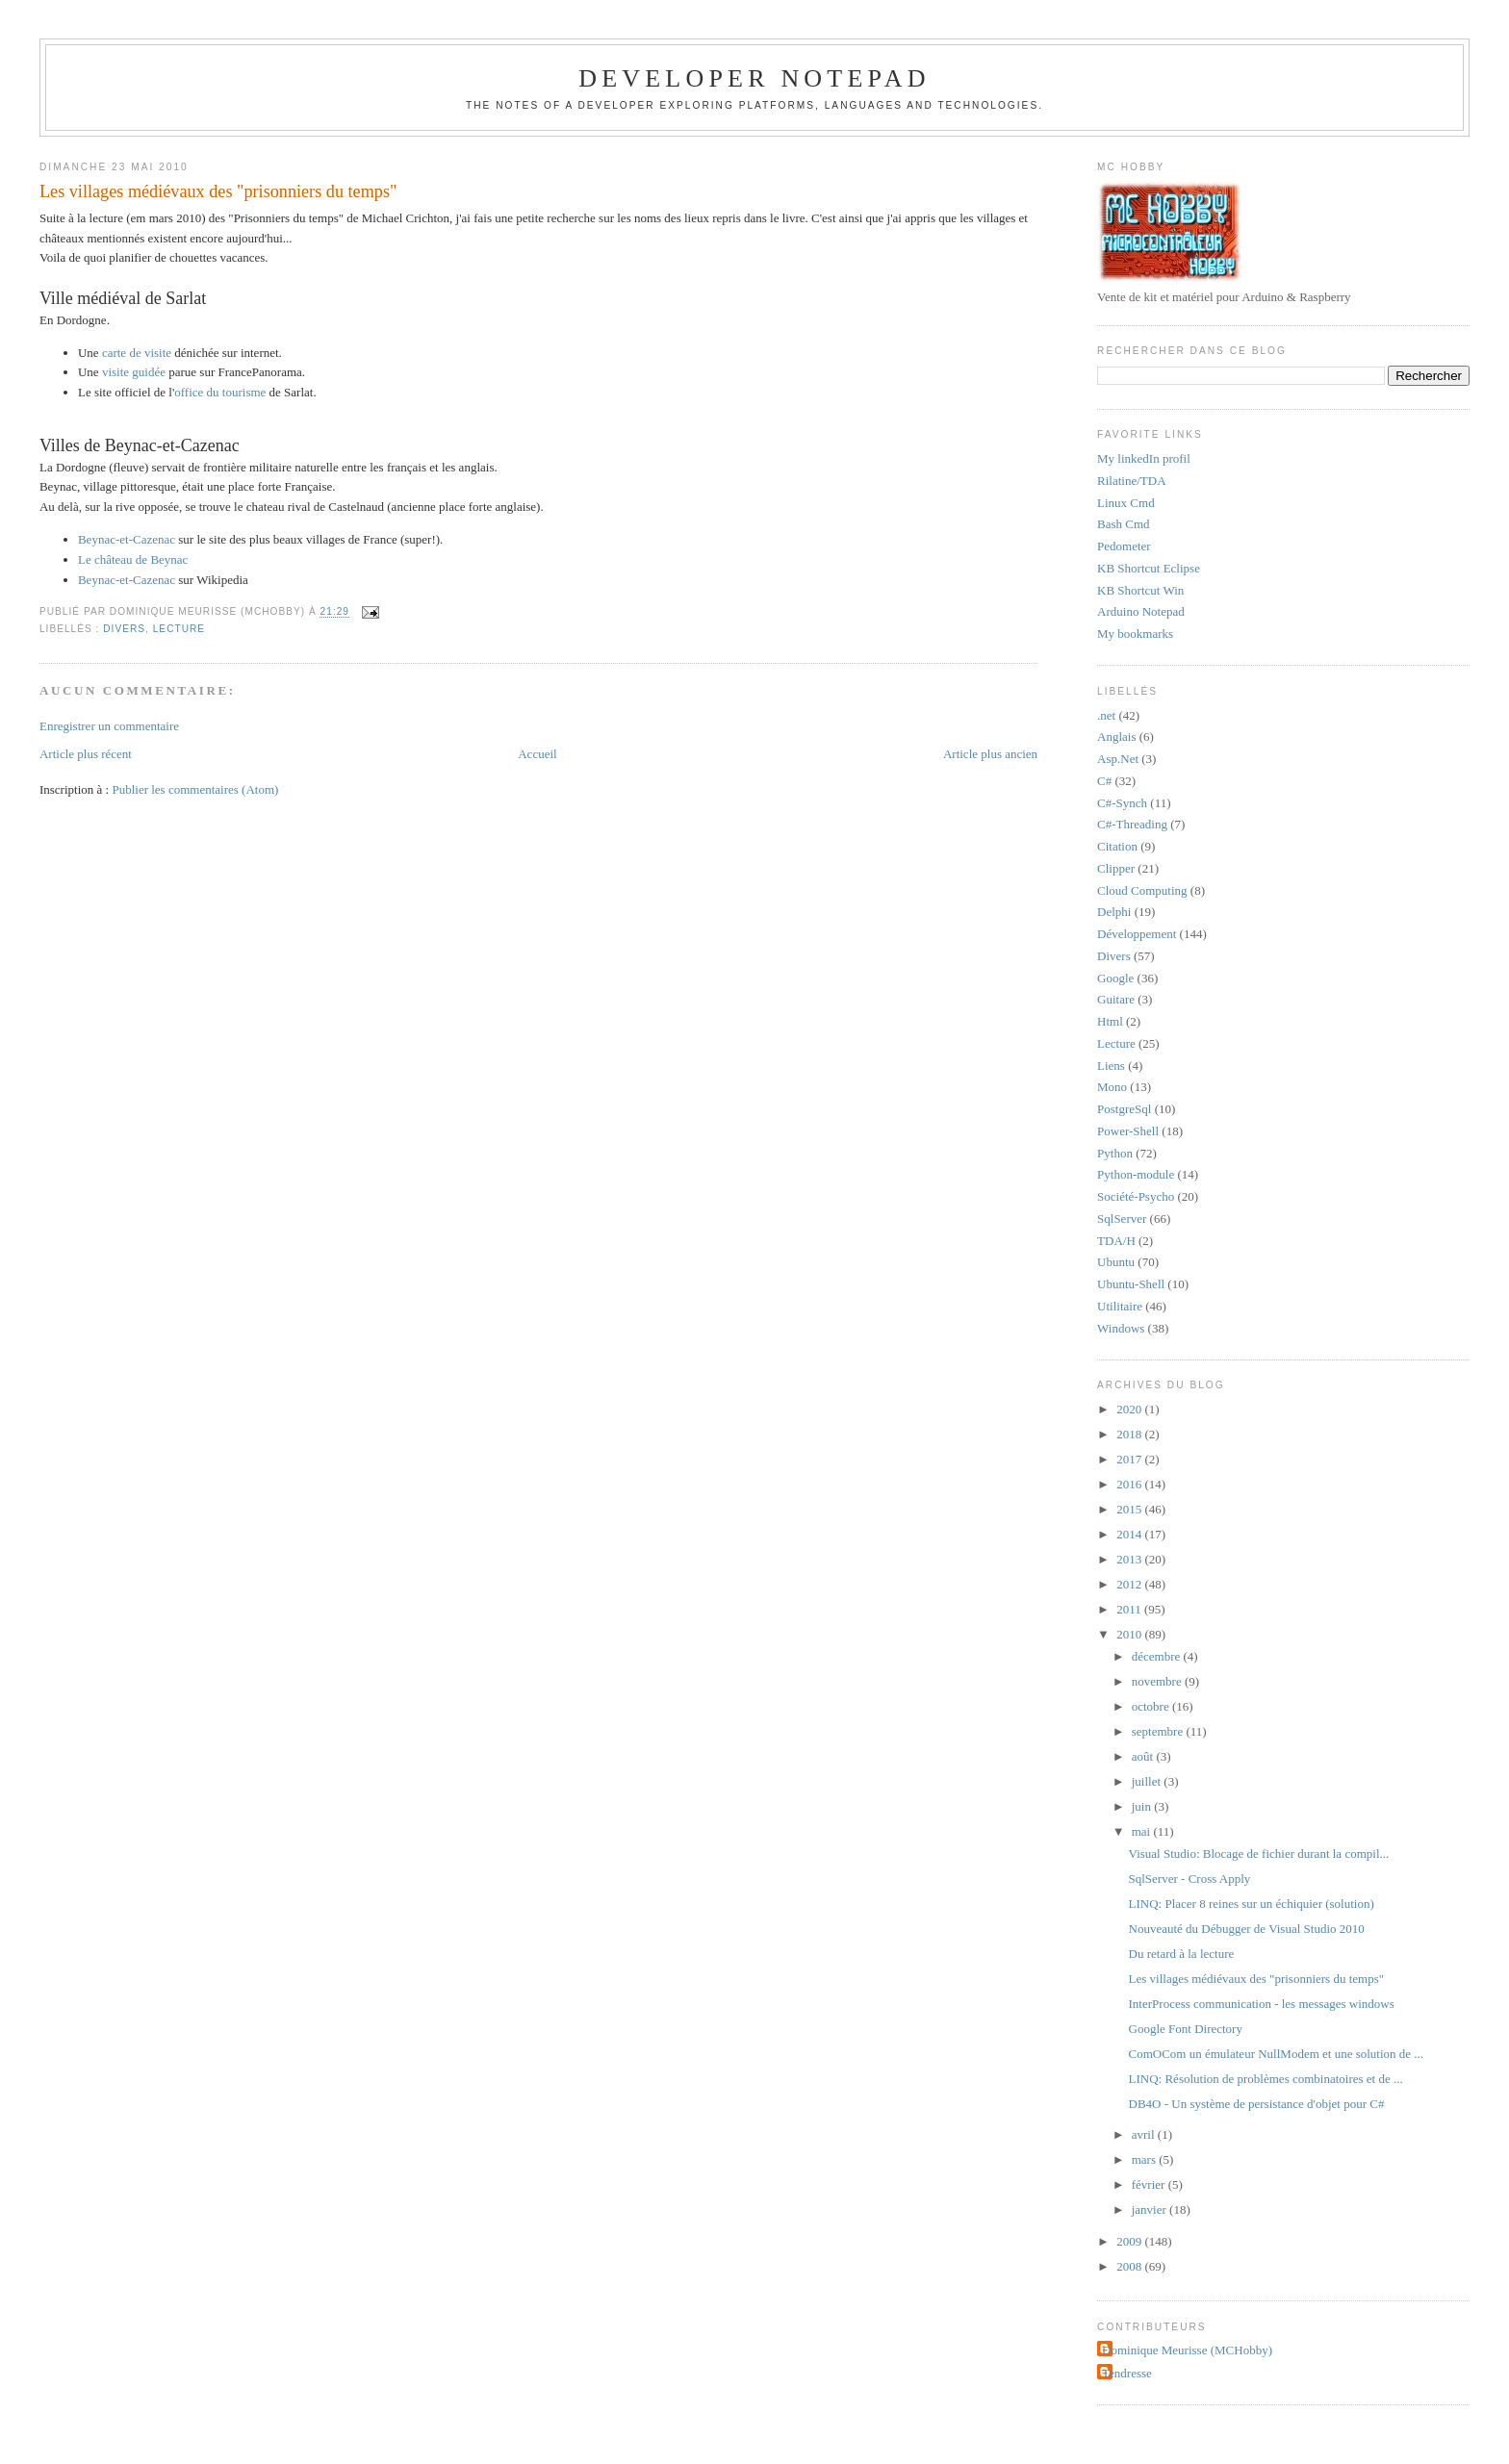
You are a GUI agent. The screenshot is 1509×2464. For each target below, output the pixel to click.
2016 (1130, 1484)
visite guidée (134, 372)
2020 (1130, 1409)
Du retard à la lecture (1182, 1953)
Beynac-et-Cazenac (126, 539)
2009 (1130, 2241)
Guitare (1116, 999)
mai (1143, 1831)
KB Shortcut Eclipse (1148, 568)
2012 (1130, 1584)
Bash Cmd (1123, 524)
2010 (1130, 1634)
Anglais (1116, 736)
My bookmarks (1135, 633)
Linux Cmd (1126, 502)
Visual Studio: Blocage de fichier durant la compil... (1259, 1853)
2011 (1130, 1609)
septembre (1159, 1731)
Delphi (1114, 911)
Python (1115, 1153)
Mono (1112, 1087)
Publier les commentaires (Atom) (195, 789)
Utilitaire (1119, 1306)
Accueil (537, 754)
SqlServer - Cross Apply (1190, 1878)
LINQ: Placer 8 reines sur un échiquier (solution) (1251, 1903)
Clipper (1116, 868)
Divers (124, 628)
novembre (1158, 1681)
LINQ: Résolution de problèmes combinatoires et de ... (1266, 2078)
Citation (1117, 846)
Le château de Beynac (133, 559)
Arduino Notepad (1141, 611)
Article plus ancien (990, 754)
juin (1143, 1806)
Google (1115, 978)
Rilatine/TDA (1131, 480)
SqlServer (1121, 1218)
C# (1104, 781)
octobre (1152, 1706)
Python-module (1135, 1174)
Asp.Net (1117, 758)
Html (1110, 1021)
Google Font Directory (1185, 2028)
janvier (1150, 2209)
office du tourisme (220, 392)
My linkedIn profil (1143, 458)
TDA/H (1116, 1240)
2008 (1130, 2266)
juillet (1148, 1781)
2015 (1130, 1509)
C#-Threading (1132, 824)
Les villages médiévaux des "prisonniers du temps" (217, 191)
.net (1106, 715)
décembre (1158, 1656)
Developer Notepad (754, 78)
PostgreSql (1124, 1109)
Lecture (179, 628)
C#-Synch (1122, 803)
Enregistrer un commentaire (109, 726)
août (1144, 1756)
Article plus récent (85, 754)
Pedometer (1124, 546)
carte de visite (136, 352)
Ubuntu (1116, 1262)
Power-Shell (1128, 1131)
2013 (1130, 1559)
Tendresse (1127, 2373)
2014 (1130, 1534)
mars (1146, 2159)
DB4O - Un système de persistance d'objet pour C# (1257, 2103)
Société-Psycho (1135, 1196)
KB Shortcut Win (1140, 590)
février (1150, 2184)
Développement (1136, 934)
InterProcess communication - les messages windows (1261, 2003)
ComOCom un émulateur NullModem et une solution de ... (1276, 2053)
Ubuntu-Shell (1130, 1284)
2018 (1130, 1434)
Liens (1111, 1065)
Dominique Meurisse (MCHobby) (1187, 2350)
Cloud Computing (1142, 890)
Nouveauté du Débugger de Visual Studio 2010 (1247, 1928)
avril (1145, 2134)
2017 (1130, 1459)
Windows (1120, 1328)
